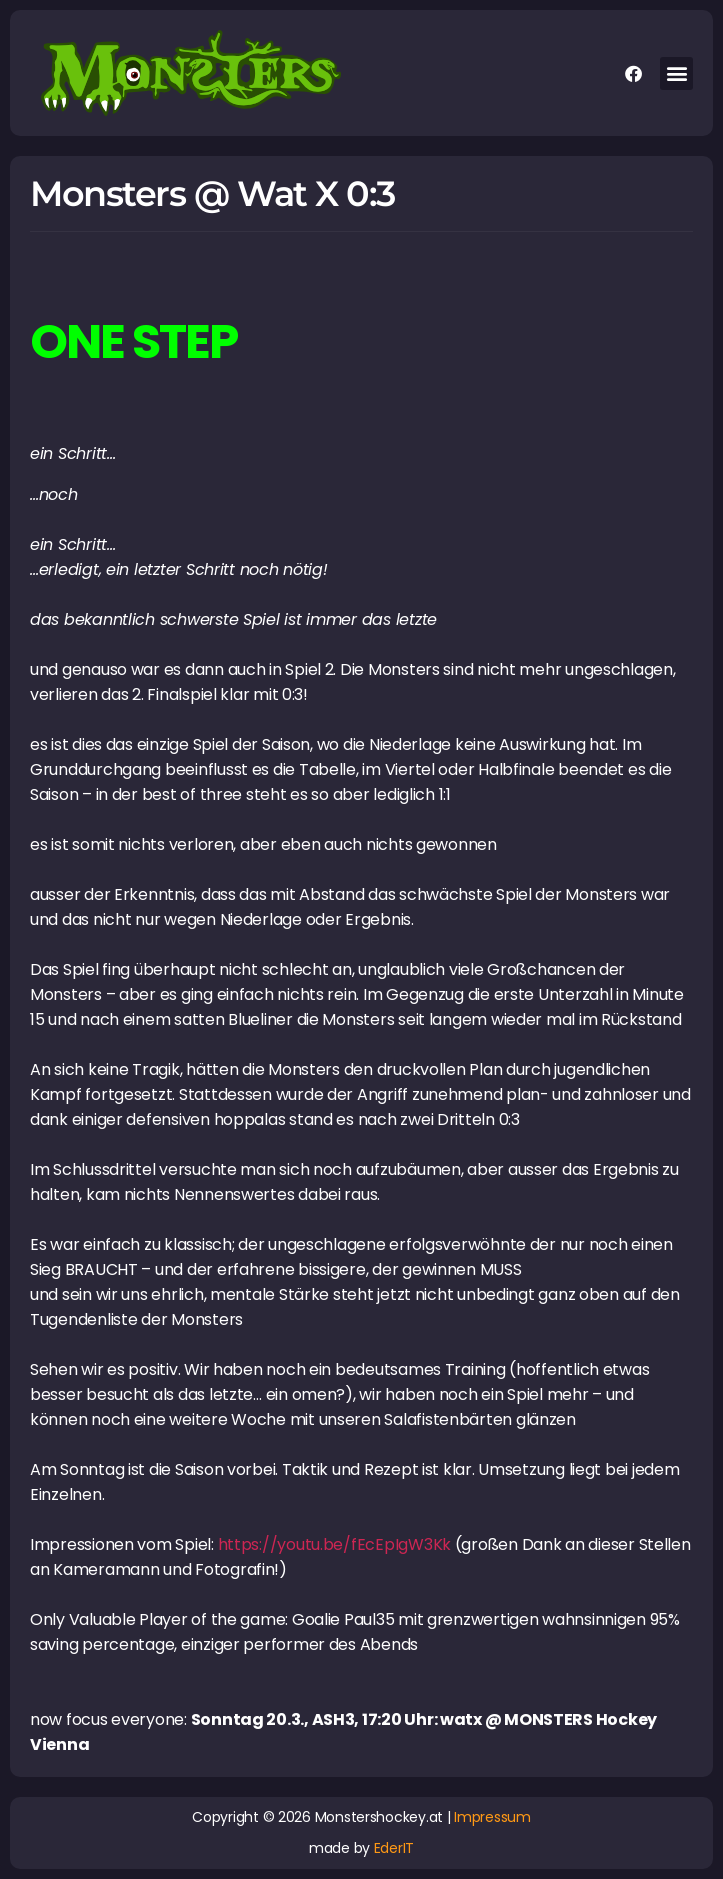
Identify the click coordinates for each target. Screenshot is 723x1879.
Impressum (492, 1817)
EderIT (394, 1848)
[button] (676, 73)
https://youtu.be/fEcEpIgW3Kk (334, 1544)
